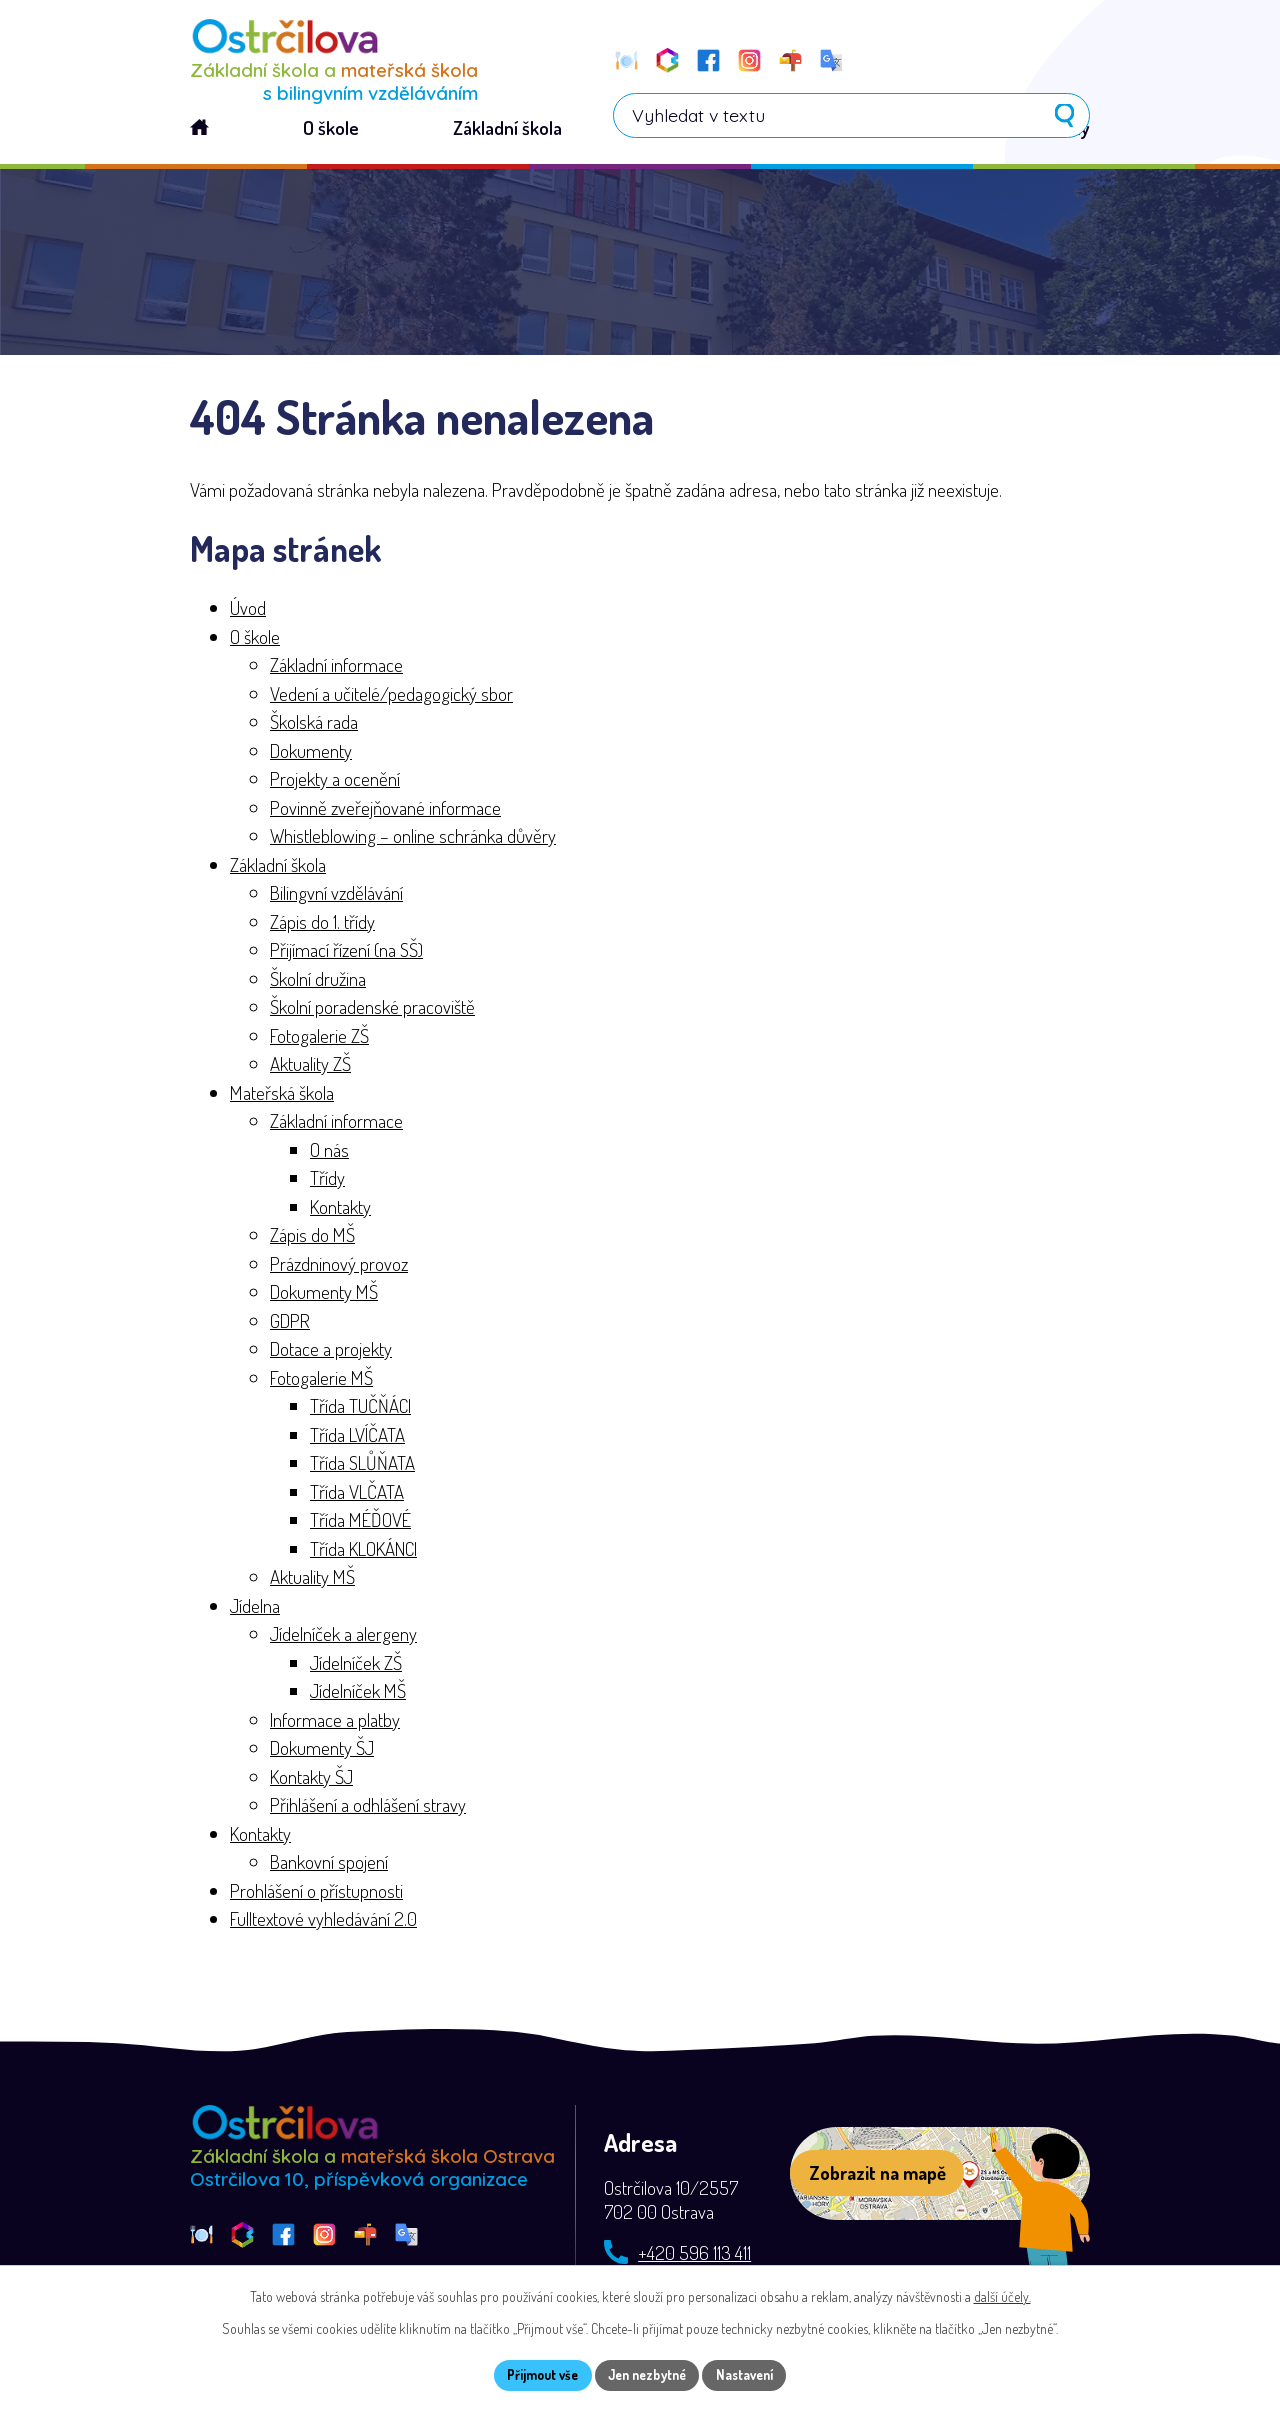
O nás (329, 1152)
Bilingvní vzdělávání (336, 895)
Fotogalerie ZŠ (319, 1038)
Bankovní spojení (329, 1864)
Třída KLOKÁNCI (363, 1551)
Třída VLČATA (357, 1494)
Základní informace (336, 667)
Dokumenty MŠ (324, 1294)
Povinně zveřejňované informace (385, 810)
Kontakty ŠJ (311, 1779)
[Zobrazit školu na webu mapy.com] (940, 2177)
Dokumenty (311, 753)
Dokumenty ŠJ (322, 1750)
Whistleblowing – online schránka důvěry (413, 838)
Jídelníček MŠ (358, 1693)
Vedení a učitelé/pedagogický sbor (391, 696)
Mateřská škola (282, 1095)
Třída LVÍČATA (357, 1437)
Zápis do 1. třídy (322, 924)
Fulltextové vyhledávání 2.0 (323, 1921)
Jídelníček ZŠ (356, 1665)
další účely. (1002, 2294)
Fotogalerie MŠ (321, 1380)
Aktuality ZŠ (310, 1066)
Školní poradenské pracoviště (372, 1009)
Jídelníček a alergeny (343, 1636)
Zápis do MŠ (312, 1237)
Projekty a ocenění (335, 781)
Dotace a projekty (331, 1351)
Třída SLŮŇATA (362, 1465)
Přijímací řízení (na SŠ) (346, 952)
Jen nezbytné (647, 2374)
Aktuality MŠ (312, 1579)
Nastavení (754, 2374)
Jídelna (255, 1608)
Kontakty (340, 1209)
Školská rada (314, 724)
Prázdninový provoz (339, 1266)
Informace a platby (335, 1722)
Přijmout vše (533, 2374)
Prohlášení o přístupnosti (316, 1893)
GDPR (290, 1323)
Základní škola (278, 867)
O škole (255, 639)
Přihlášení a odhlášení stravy (368, 1807)
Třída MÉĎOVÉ (360, 1522)
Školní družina (318, 981)
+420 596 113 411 (694, 2255)
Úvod (248, 610)
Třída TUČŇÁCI (360, 1408)
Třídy (327, 1180)
